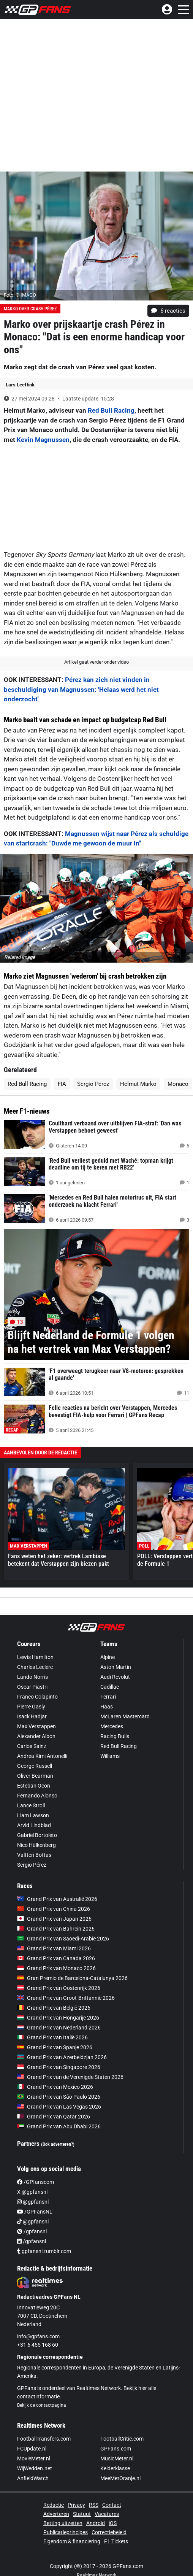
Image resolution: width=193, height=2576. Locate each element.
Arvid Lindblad (34, 1825)
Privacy (76, 2505)
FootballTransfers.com (44, 2439)
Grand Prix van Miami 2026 (54, 1948)
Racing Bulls (114, 1736)
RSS (93, 2505)
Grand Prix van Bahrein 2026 (56, 1929)
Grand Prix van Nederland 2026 (59, 2028)
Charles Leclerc (35, 1667)
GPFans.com (115, 2449)
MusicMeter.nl (116, 2458)
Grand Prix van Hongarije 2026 (58, 2018)
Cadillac (109, 1687)
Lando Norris (32, 1677)
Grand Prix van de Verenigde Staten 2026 (70, 2077)
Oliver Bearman (35, 1776)
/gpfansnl (32, 2231)
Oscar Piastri (32, 1687)
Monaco (178, 1084)
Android (95, 2523)
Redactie (53, 2505)
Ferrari (108, 1697)
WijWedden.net (34, 2468)
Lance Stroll (31, 1805)
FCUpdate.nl (31, 2449)
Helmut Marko (138, 1084)
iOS (113, 2523)
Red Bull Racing (111, 410)
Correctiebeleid (109, 2532)
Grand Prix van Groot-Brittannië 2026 (66, 1998)
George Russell (34, 1766)
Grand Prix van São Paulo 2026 (58, 2097)
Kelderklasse (115, 2468)
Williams (110, 1756)
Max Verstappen (36, 1726)
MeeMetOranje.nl (120, 2478)
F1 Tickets (116, 2541)
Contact (111, 2505)
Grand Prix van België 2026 (53, 2008)
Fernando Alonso (37, 1796)
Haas (106, 1707)
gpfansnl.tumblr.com (44, 2251)
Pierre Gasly (31, 1707)
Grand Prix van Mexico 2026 (55, 2087)
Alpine (107, 1657)
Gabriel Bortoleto (37, 1835)
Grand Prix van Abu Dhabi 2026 (59, 2126)
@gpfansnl (33, 2202)
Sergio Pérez (93, 1084)
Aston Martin (115, 1667)
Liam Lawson (33, 1815)
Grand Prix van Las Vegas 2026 (59, 2107)
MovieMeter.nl (33, 2458)
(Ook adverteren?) (57, 2144)
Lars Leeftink (20, 385)
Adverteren (56, 2514)
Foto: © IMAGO (20, 295)
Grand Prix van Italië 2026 (52, 2037)
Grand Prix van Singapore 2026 (58, 2067)
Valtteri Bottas (34, 1855)
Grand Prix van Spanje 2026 (54, 2047)
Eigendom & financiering (71, 2541)
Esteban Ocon (33, 1786)
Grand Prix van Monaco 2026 (56, 1968)
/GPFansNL (34, 2212)
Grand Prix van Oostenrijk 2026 (58, 1988)
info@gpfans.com (38, 2336)
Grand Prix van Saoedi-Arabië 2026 (63, 1939)
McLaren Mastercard (125, 1716)
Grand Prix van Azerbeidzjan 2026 (62, 2057)
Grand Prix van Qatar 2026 (53, 2117)
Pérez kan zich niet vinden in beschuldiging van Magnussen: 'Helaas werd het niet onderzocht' (81, 689)
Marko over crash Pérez (30, 308)
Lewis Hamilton (35, 1657)
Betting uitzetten (62, 2523)
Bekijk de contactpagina (41, 2405)
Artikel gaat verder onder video (96, 662)
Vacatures (107, 2514)
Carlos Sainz (31, 1746)
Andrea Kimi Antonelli (42, 1756)
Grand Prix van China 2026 (53, 1909)
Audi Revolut (115, 1677)
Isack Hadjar (32, 1716)
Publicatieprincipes (65, 2532)
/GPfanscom (35, 2182)
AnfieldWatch (33, 2478)
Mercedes (111, 1726)
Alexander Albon (36, 1736)
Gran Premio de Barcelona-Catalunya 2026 (72, 1978)
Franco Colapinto (37, 1697)
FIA (62, 1084)
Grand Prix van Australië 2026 (57, 1899)
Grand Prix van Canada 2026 (56, 1958)
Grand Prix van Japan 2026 (54, 1919)
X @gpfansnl (32, 2192)
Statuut (82, 2514)
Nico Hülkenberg (36, 1845)
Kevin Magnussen (43, 439)
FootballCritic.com (122, 2439)
